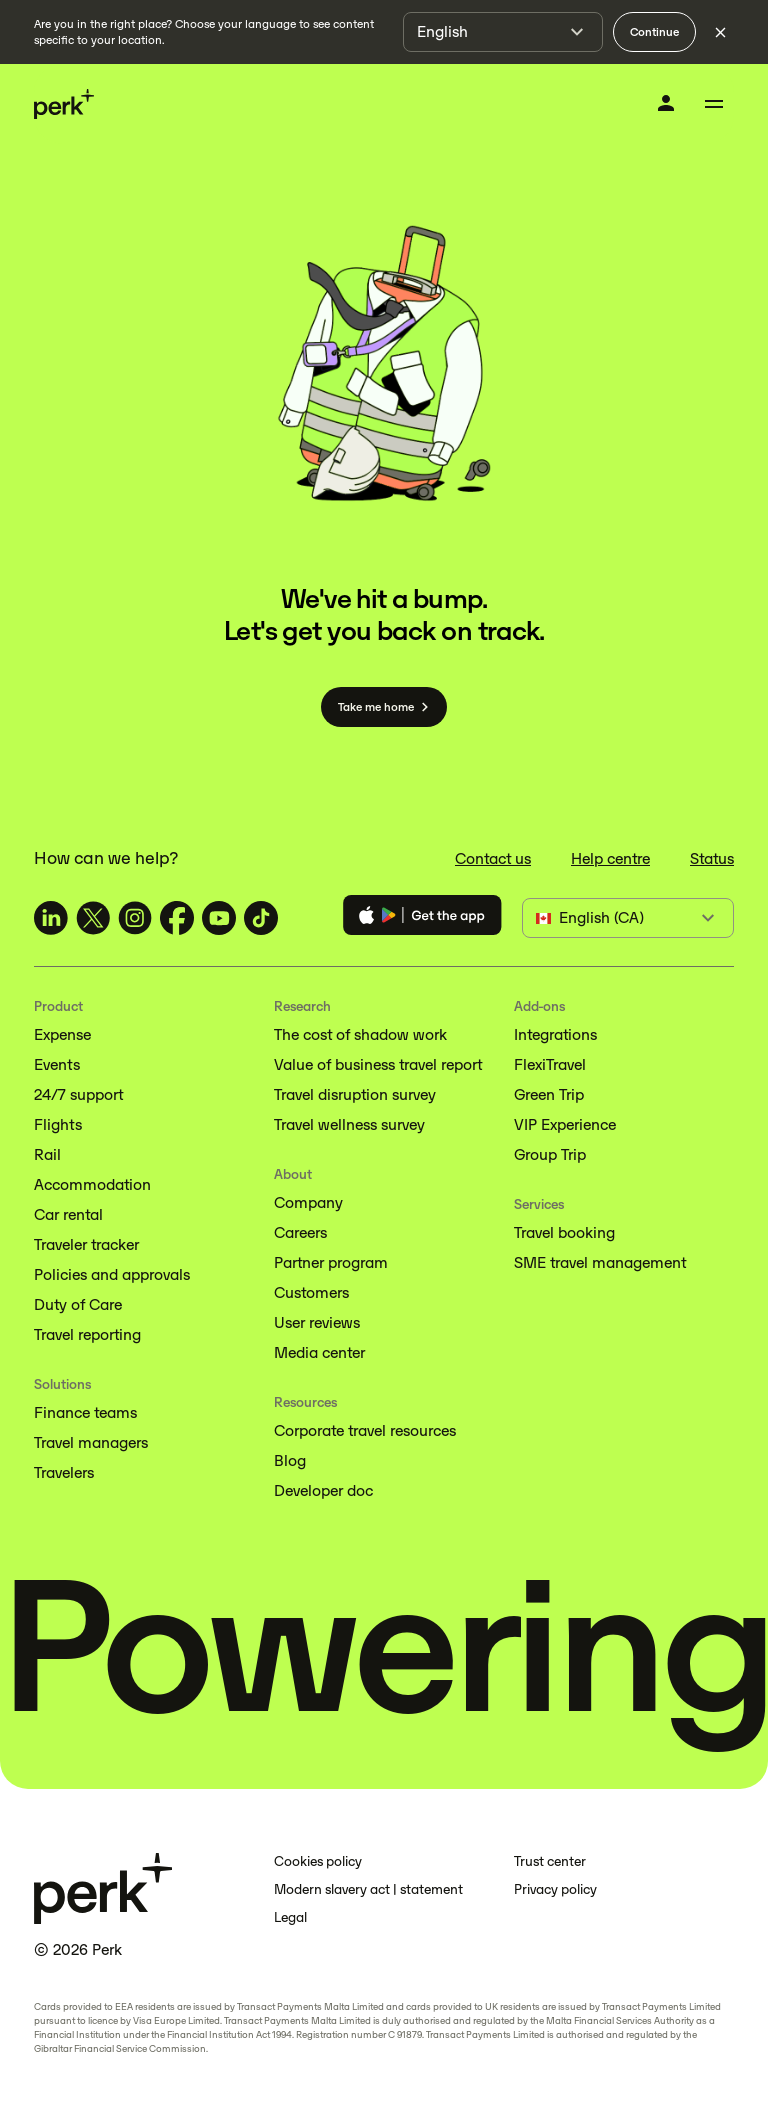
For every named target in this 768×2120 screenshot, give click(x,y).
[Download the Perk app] (422, 918)
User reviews (317, 1322)
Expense (62, 1034)
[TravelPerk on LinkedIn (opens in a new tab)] (51, 918)
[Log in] (666, 103)
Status (712, 858)
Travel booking (564, 1232)
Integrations (555, 1034)
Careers (300, 1232)
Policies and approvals (112, 1274)
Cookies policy (318, 1861)
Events (57, 1064)
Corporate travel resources (365, 1430)
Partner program (331, 1262)
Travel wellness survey (349, 1124)
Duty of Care (78, 1304)
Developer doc (323, 1490)
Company (308, 1202)
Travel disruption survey (355, 1094)
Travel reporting (87, 1334)
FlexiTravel (550, 1064)
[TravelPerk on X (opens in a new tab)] (93, 918)
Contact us (493, 858)
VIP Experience (565, 1124)
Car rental (68, 1214)
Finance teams (85, 1412)
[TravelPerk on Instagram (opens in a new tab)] (135, 918)
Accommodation (92, 1184)
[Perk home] (64, 104)
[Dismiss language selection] (720, 32)
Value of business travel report (378, 1064)
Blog (290, 1460)
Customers (311, 1292)
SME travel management (600, 1262)
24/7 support (78, 1094)
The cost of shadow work (360, 1034)
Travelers (64, 1472)
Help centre (610, 858)
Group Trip (550, 1154)
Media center (319, 1352)
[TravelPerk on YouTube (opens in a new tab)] (219, 918)
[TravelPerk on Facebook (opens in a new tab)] (177, 918)
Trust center (550, 1861)
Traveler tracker (86, 1244)
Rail (47, 1154)
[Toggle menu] (714, 104)
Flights (58, 1124)
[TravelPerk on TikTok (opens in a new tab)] (261, 918)
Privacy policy (555, 1889)
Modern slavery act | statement (368, 1889)
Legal (290, 1917)
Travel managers (91, 1442)
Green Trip (549, 1094)
